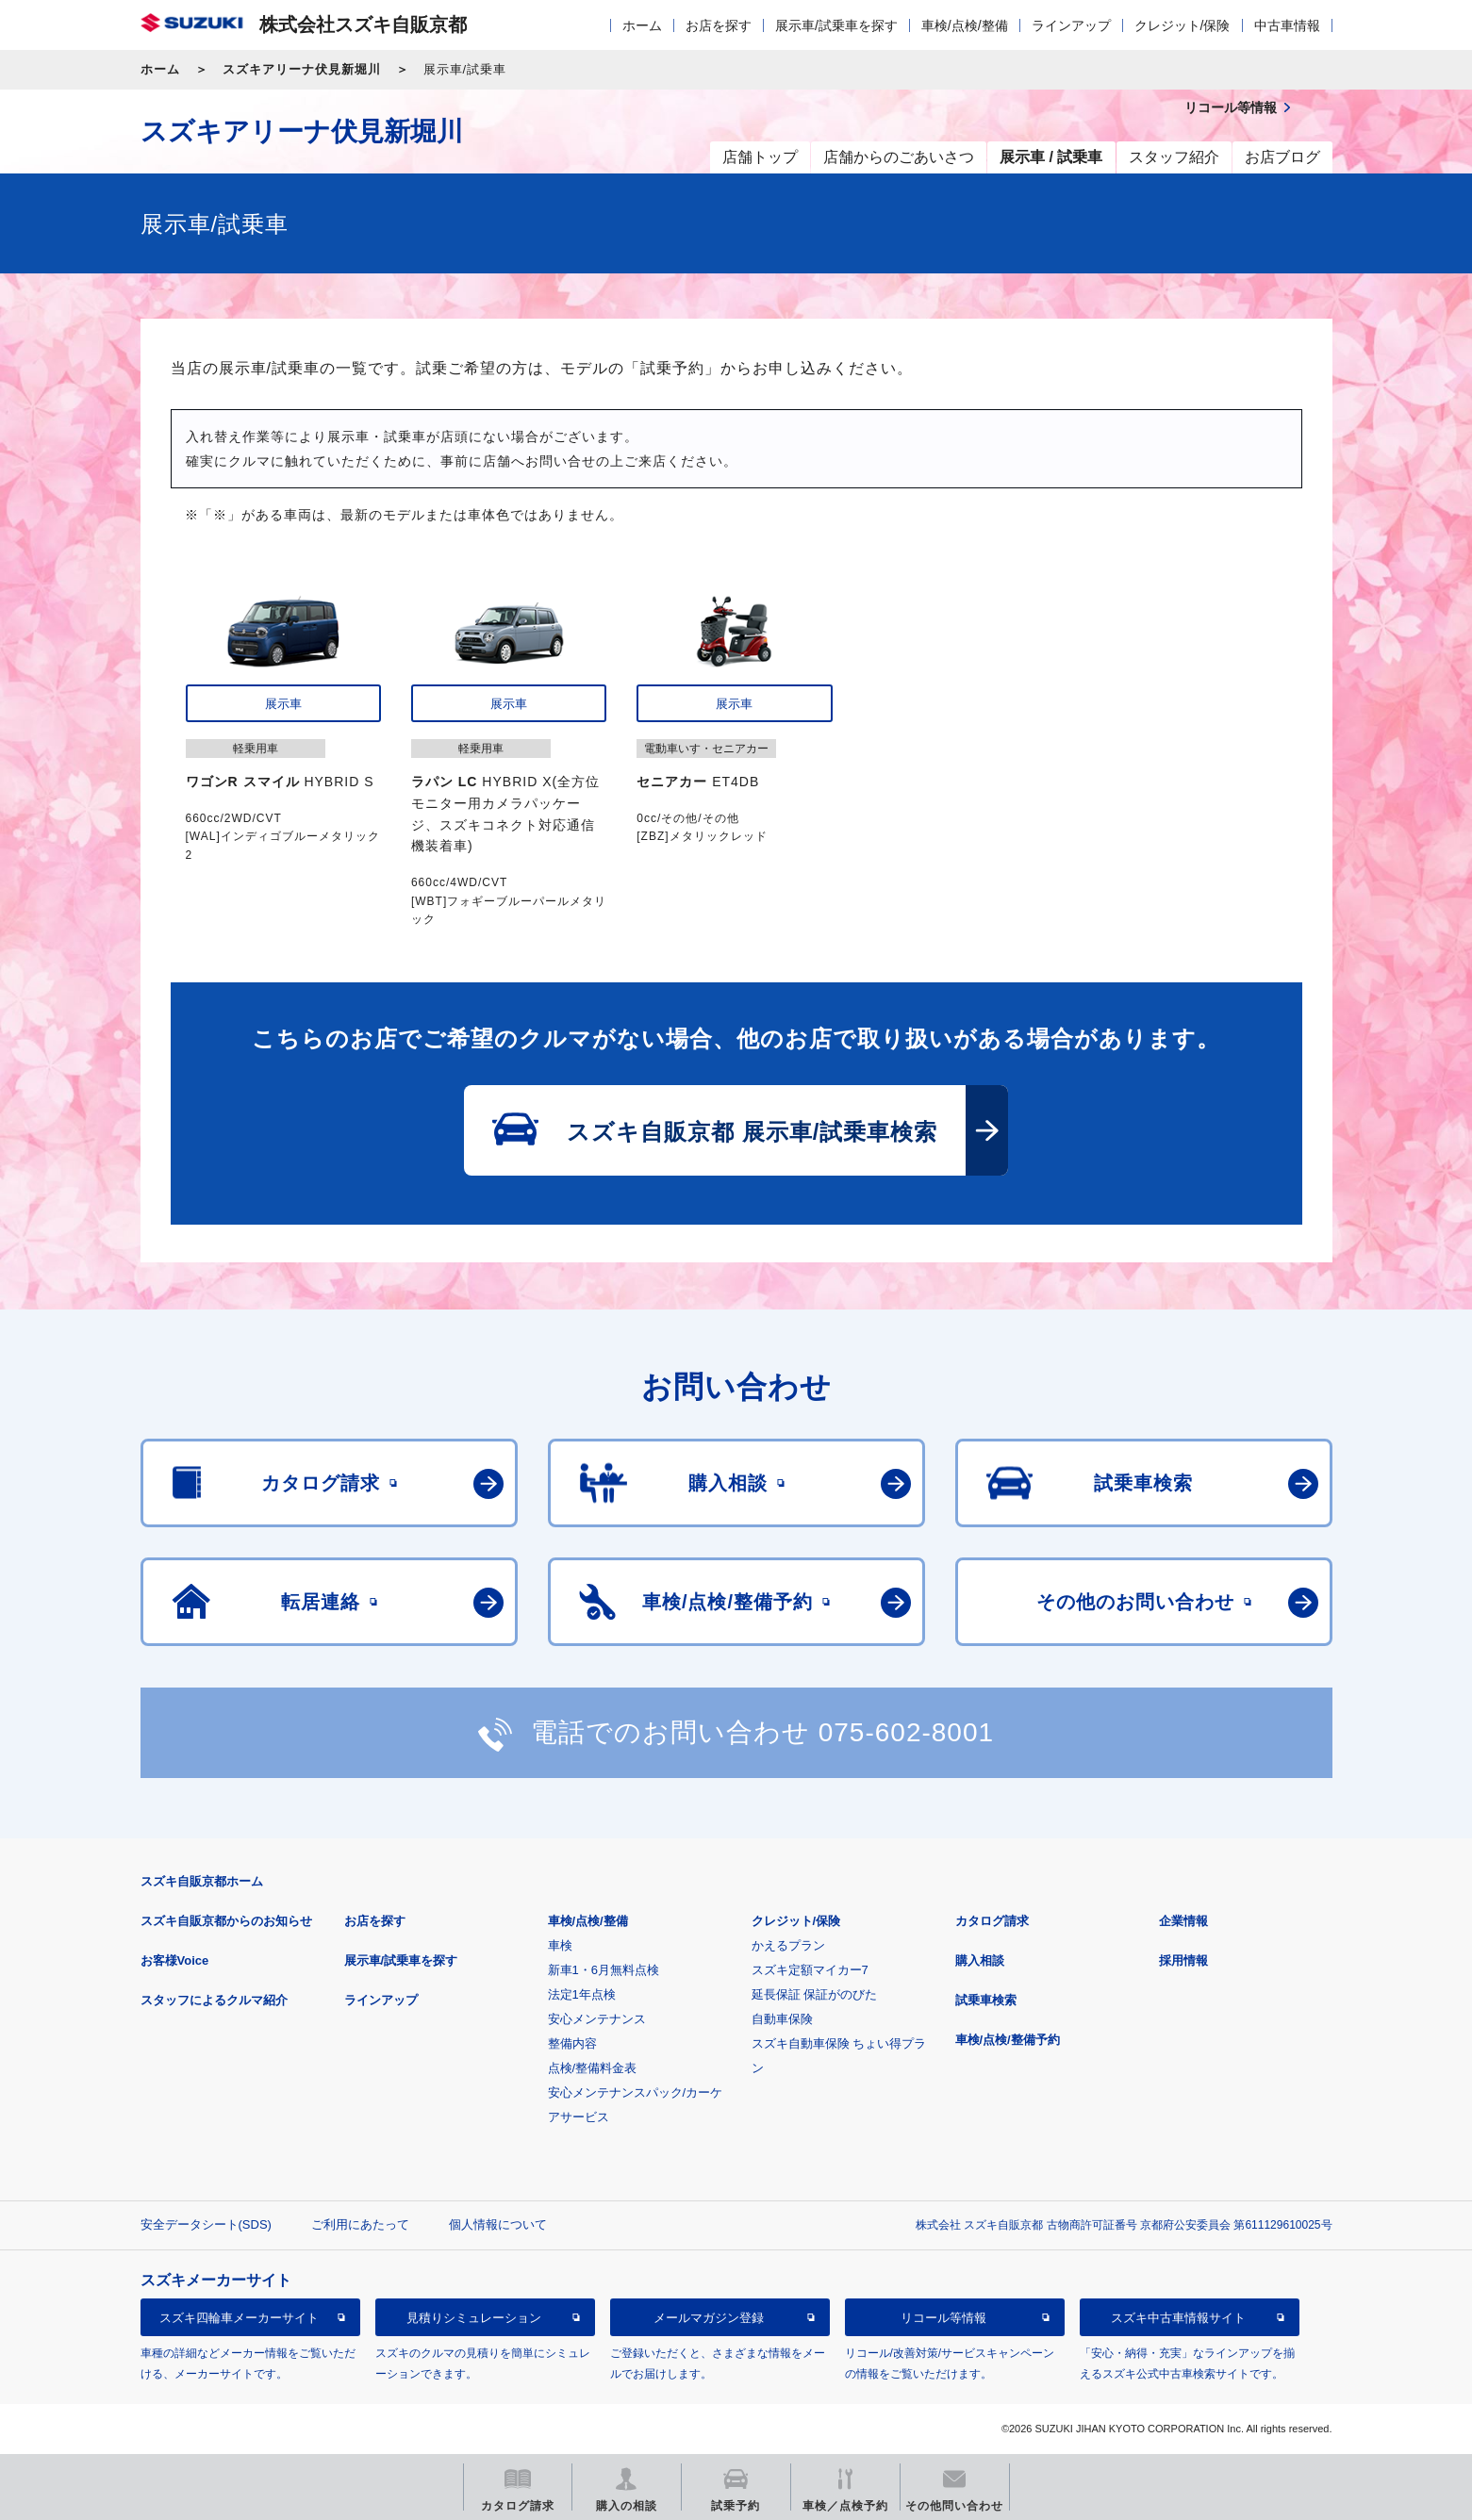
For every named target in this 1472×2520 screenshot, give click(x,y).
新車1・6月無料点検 (603, 1970)
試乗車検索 (986, 2000)
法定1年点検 (582, 1994)
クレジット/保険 (1182, 25)
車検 (560, 1945)
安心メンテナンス (597, 2019)
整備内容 (572, 2043)
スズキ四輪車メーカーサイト (239, 2318)
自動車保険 (782, 2019)
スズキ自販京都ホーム (202, 1881)
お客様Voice (175, 1960)
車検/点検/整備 (964, 25)
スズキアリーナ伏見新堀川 (302, 69)
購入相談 (979, 1960)
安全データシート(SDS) (206, 2224)
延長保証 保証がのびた (815, 1994)
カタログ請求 (992, 1921)
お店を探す (719, 25)
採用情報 (1183, 1960)
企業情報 (1183, 1921)
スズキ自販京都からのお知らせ (226, 1921)
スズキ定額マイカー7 (810, 1970)
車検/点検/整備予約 (1007, 2040)
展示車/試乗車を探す (836, 25)
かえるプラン (788, 1945)
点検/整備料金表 (592, 2068)
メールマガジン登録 (708, 2318)
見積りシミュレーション (473, 2318)
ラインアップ (1071, 25)
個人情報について (498, 2224)
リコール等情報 (943, 2318)
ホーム (642, 25)
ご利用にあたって (360, 2224)
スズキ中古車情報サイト (1178, 2318)
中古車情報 (1287, 25)
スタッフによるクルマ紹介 (214, 2000)
